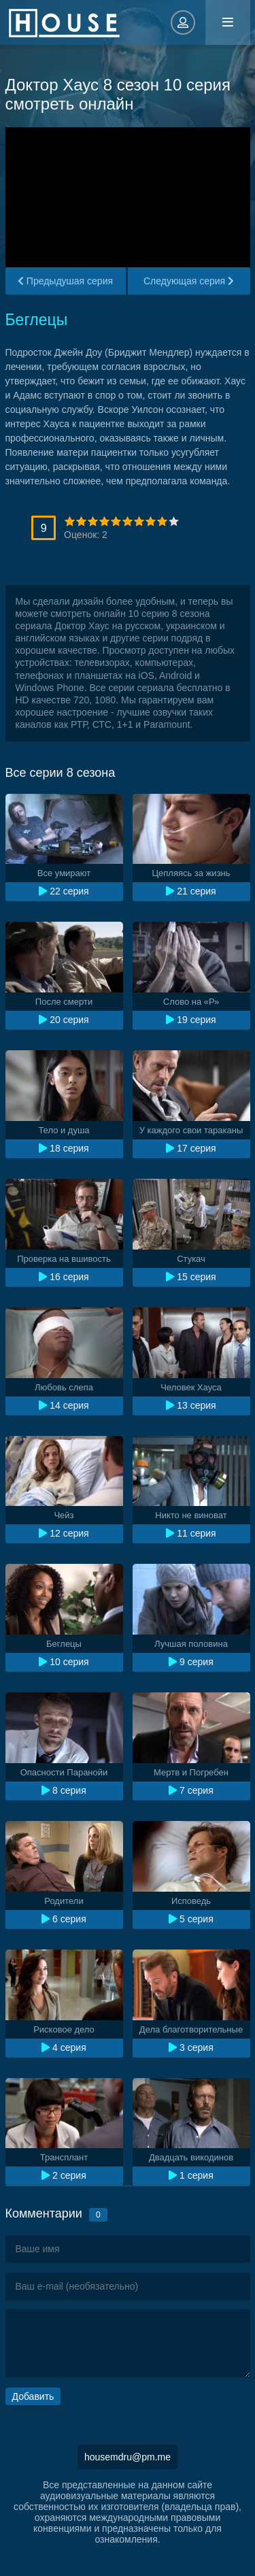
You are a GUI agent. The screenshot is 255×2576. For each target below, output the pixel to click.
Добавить (33, 2396)
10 (174, 521)
